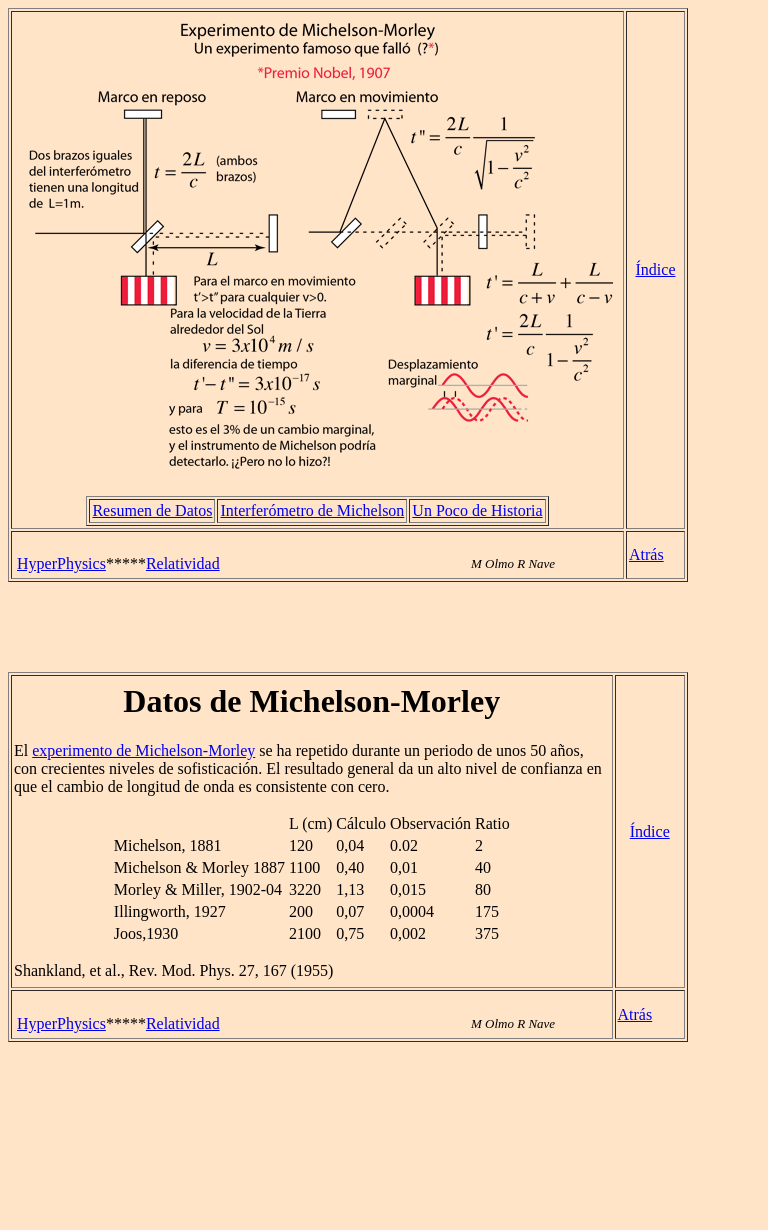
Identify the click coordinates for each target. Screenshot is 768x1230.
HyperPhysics (61, 563)
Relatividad (183, 563)
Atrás (646, 554)
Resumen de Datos (152, 510)
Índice (656, 269)
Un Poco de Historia (477, 510)
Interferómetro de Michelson (312, 510)
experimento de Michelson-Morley (143, 750)
